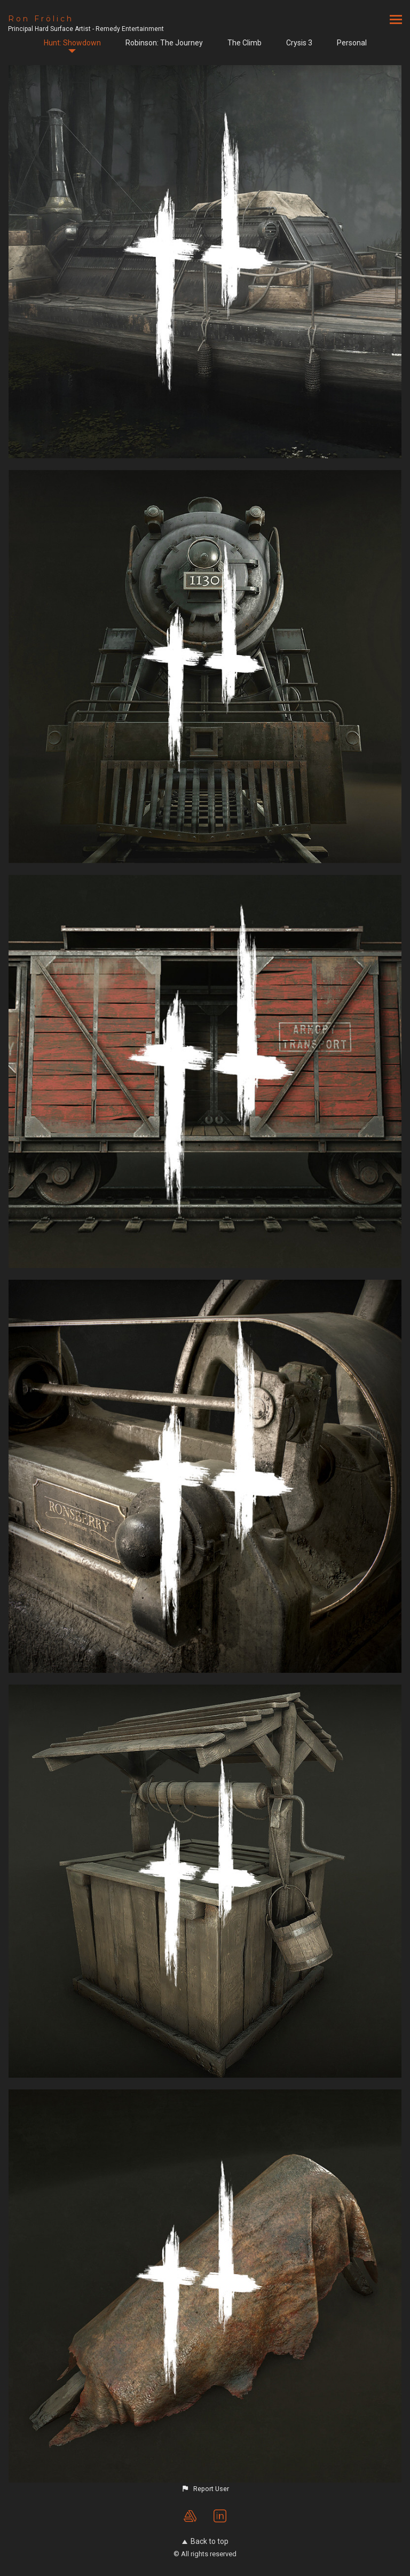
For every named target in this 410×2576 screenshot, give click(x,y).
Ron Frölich (41, 19)
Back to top (205, 2541)
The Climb (244, 42)
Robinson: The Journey (164, 42)
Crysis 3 (299, 42)
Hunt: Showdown (72, 42)
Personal (352, 42)
